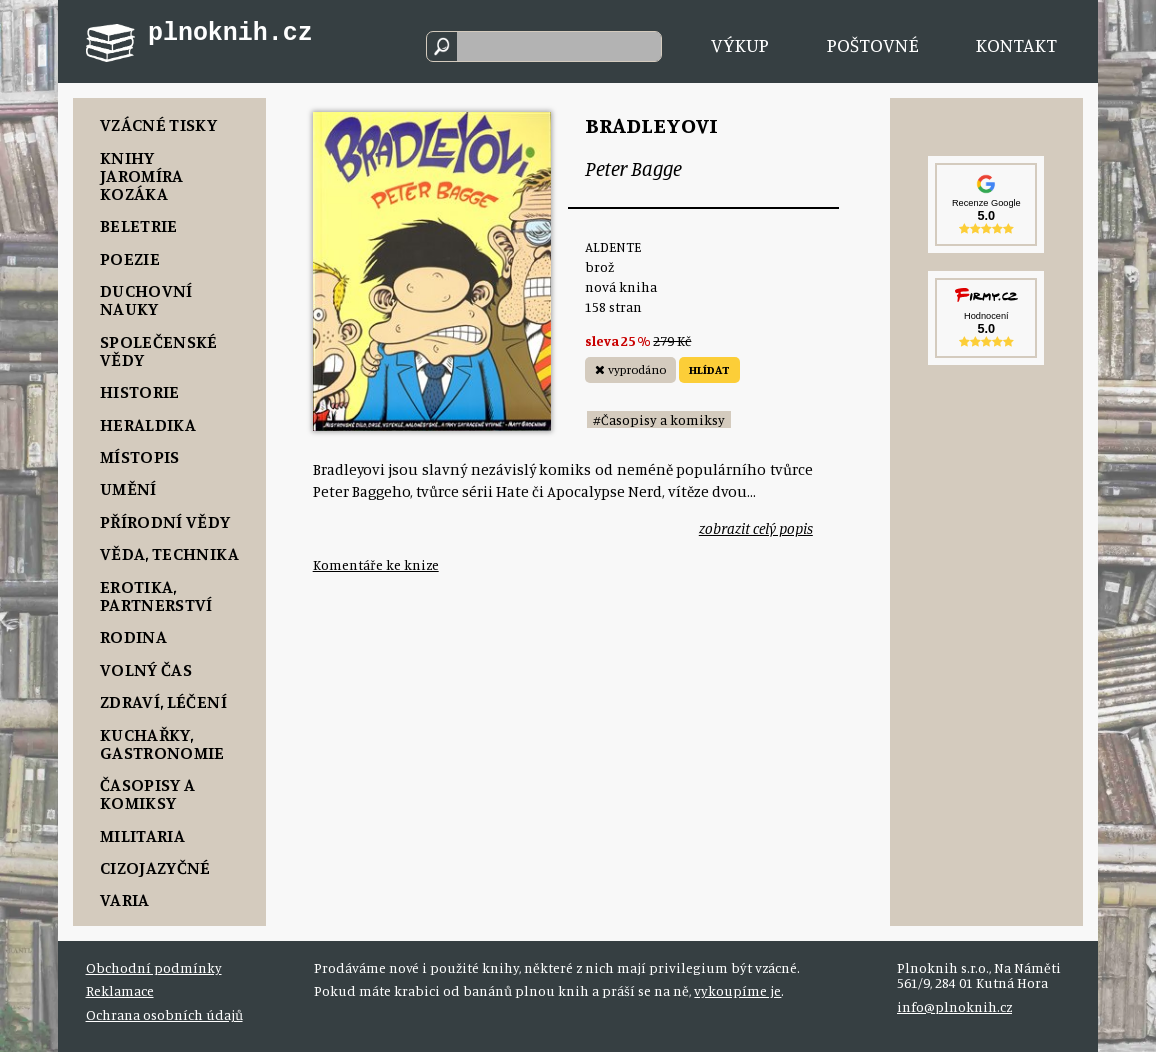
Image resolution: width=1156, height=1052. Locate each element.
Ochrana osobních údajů (164, 1014)
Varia (125, 899)
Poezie (130, 258)
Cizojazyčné (155, 867)
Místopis (140, 456)
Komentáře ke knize (376, 564)
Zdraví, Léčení (163, 701)
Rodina (133, 636)
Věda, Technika (169, 553)
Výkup (740, 45)
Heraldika (148, 424)
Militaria (142, 835)
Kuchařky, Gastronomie (162, 743)
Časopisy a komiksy (148, 793)
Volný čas (146, 669)
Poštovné (873, 45)
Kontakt (1016, 45)
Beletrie (139, 225)
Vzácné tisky (158, 124)
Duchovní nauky (146, 299)
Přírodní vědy (165, 521)
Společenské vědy (159, 350)
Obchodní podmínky (154, 967)
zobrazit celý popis (756, 528)
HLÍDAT (709, 369)
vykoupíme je (737, 990)
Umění (128, 488)
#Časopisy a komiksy (659, 419)
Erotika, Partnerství (156, 595)
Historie (140, 391)
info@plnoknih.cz (954, 1006)
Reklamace (120, 990)
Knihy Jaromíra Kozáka (142, 175)
